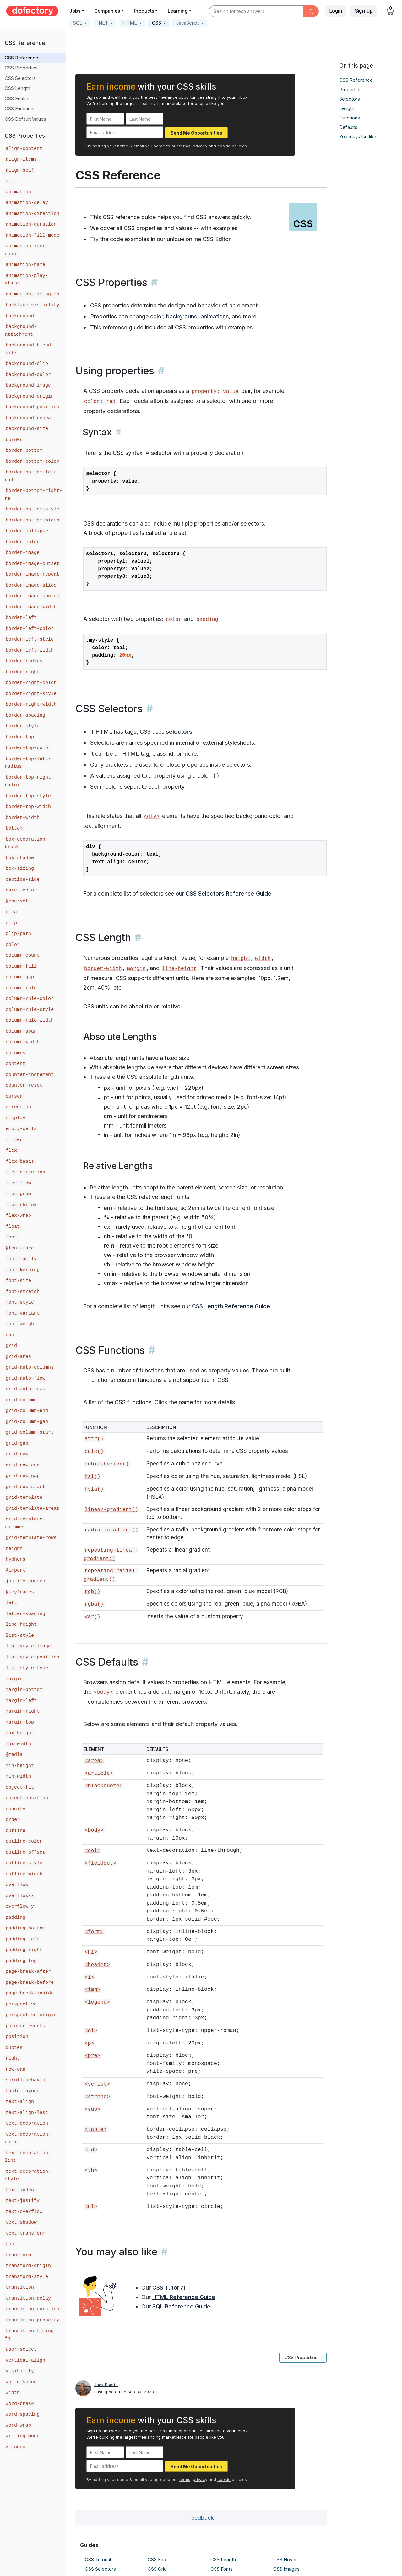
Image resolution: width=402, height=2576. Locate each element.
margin (136, 969)
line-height (179, 969)
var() (92, 1617)
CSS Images (286, 2569)
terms (184, 145)
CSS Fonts (221, 2569)
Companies (107, 11)
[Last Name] (144, 119)
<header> (97, 1965)
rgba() (93, 1604)
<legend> (97, 2002)
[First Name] (105, 119)
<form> (93, 1932)
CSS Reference (21, 58)
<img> (92, 1990)
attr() (93, 1439)
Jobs (74, 11)
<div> (152, 816)
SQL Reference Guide (181, 2306)
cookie (224, 145)
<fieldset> (100, 1863)
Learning (178, 11)
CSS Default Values (25, 119)
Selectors (349, 99)
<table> (95, 2129)
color (156, 316)
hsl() (92, 1477)
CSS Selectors (20, 78)
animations (215, 316)
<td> (90, 2150)
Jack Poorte (106, 2384)
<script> (97, 2084)
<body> (103, 1692)
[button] (79, 23)
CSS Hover (285, 2559)
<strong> (97, 2097)
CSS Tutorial (168, 2287)
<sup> (92, 2109)
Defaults (348, 127)
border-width (103, 969)
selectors (179, 731)
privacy (200, 145)
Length (346, 108)
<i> (89, 1977)
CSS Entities (18, 99)
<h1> (90, 1952)
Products (144, 11)
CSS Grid (157, 2569)
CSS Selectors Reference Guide (228, 893)
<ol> (90, 2031)
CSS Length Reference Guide (231, 1306)
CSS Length (17, 88)
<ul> (90, 2207)
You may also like (357, 137)
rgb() (92, 1592)
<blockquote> (103, 1786)
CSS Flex (157, 2559)
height (240, 959)
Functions (349, 118)
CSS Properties (21, 68)
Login (335, 11)
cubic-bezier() (106, 1464)
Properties (350, 89)
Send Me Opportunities (196, 132)
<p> (89, 2043)
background (182, 316)
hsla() (93, 1489)
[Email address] (124, 132)
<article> (98, 1773)
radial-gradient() (111, 1530)
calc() (93, 1451)
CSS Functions (20, 109)
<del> (92, 1851)
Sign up (364, 11)
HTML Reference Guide (183, 2297)
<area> (93, 1761)
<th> (90, 2170)
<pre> (92, 2056)
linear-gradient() (111, 1510)
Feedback (201, 2517)
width (263, 959)
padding (207, 619)
